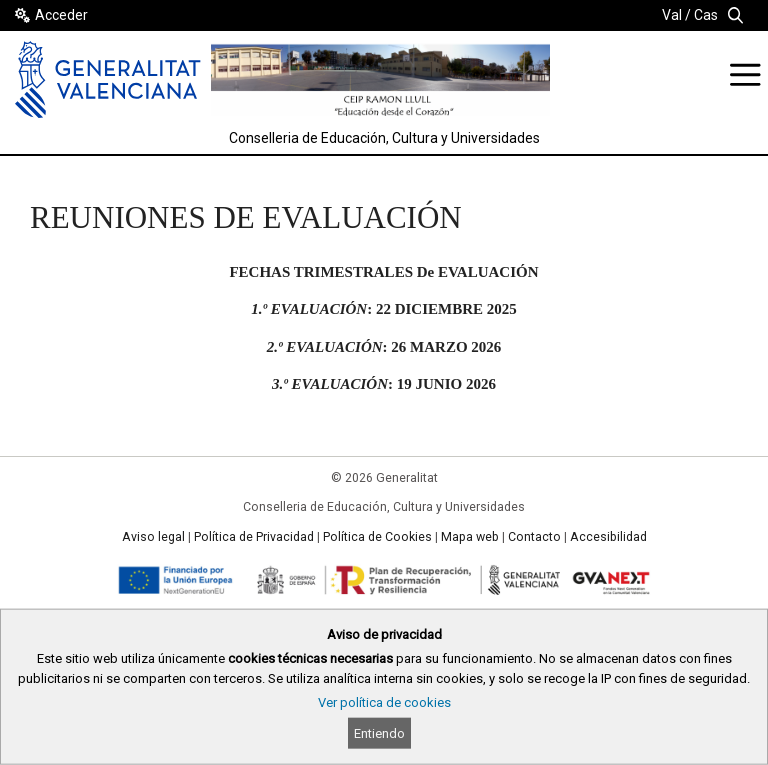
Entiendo (379, 733)
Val (672, 15)
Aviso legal (153, 537)
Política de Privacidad (254, 537)
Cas (706, 15)
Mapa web (470, 537)
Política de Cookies (377, 537)
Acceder (61, 15)
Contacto (534, 537)
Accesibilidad (608, 537)
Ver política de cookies (384, 702)
